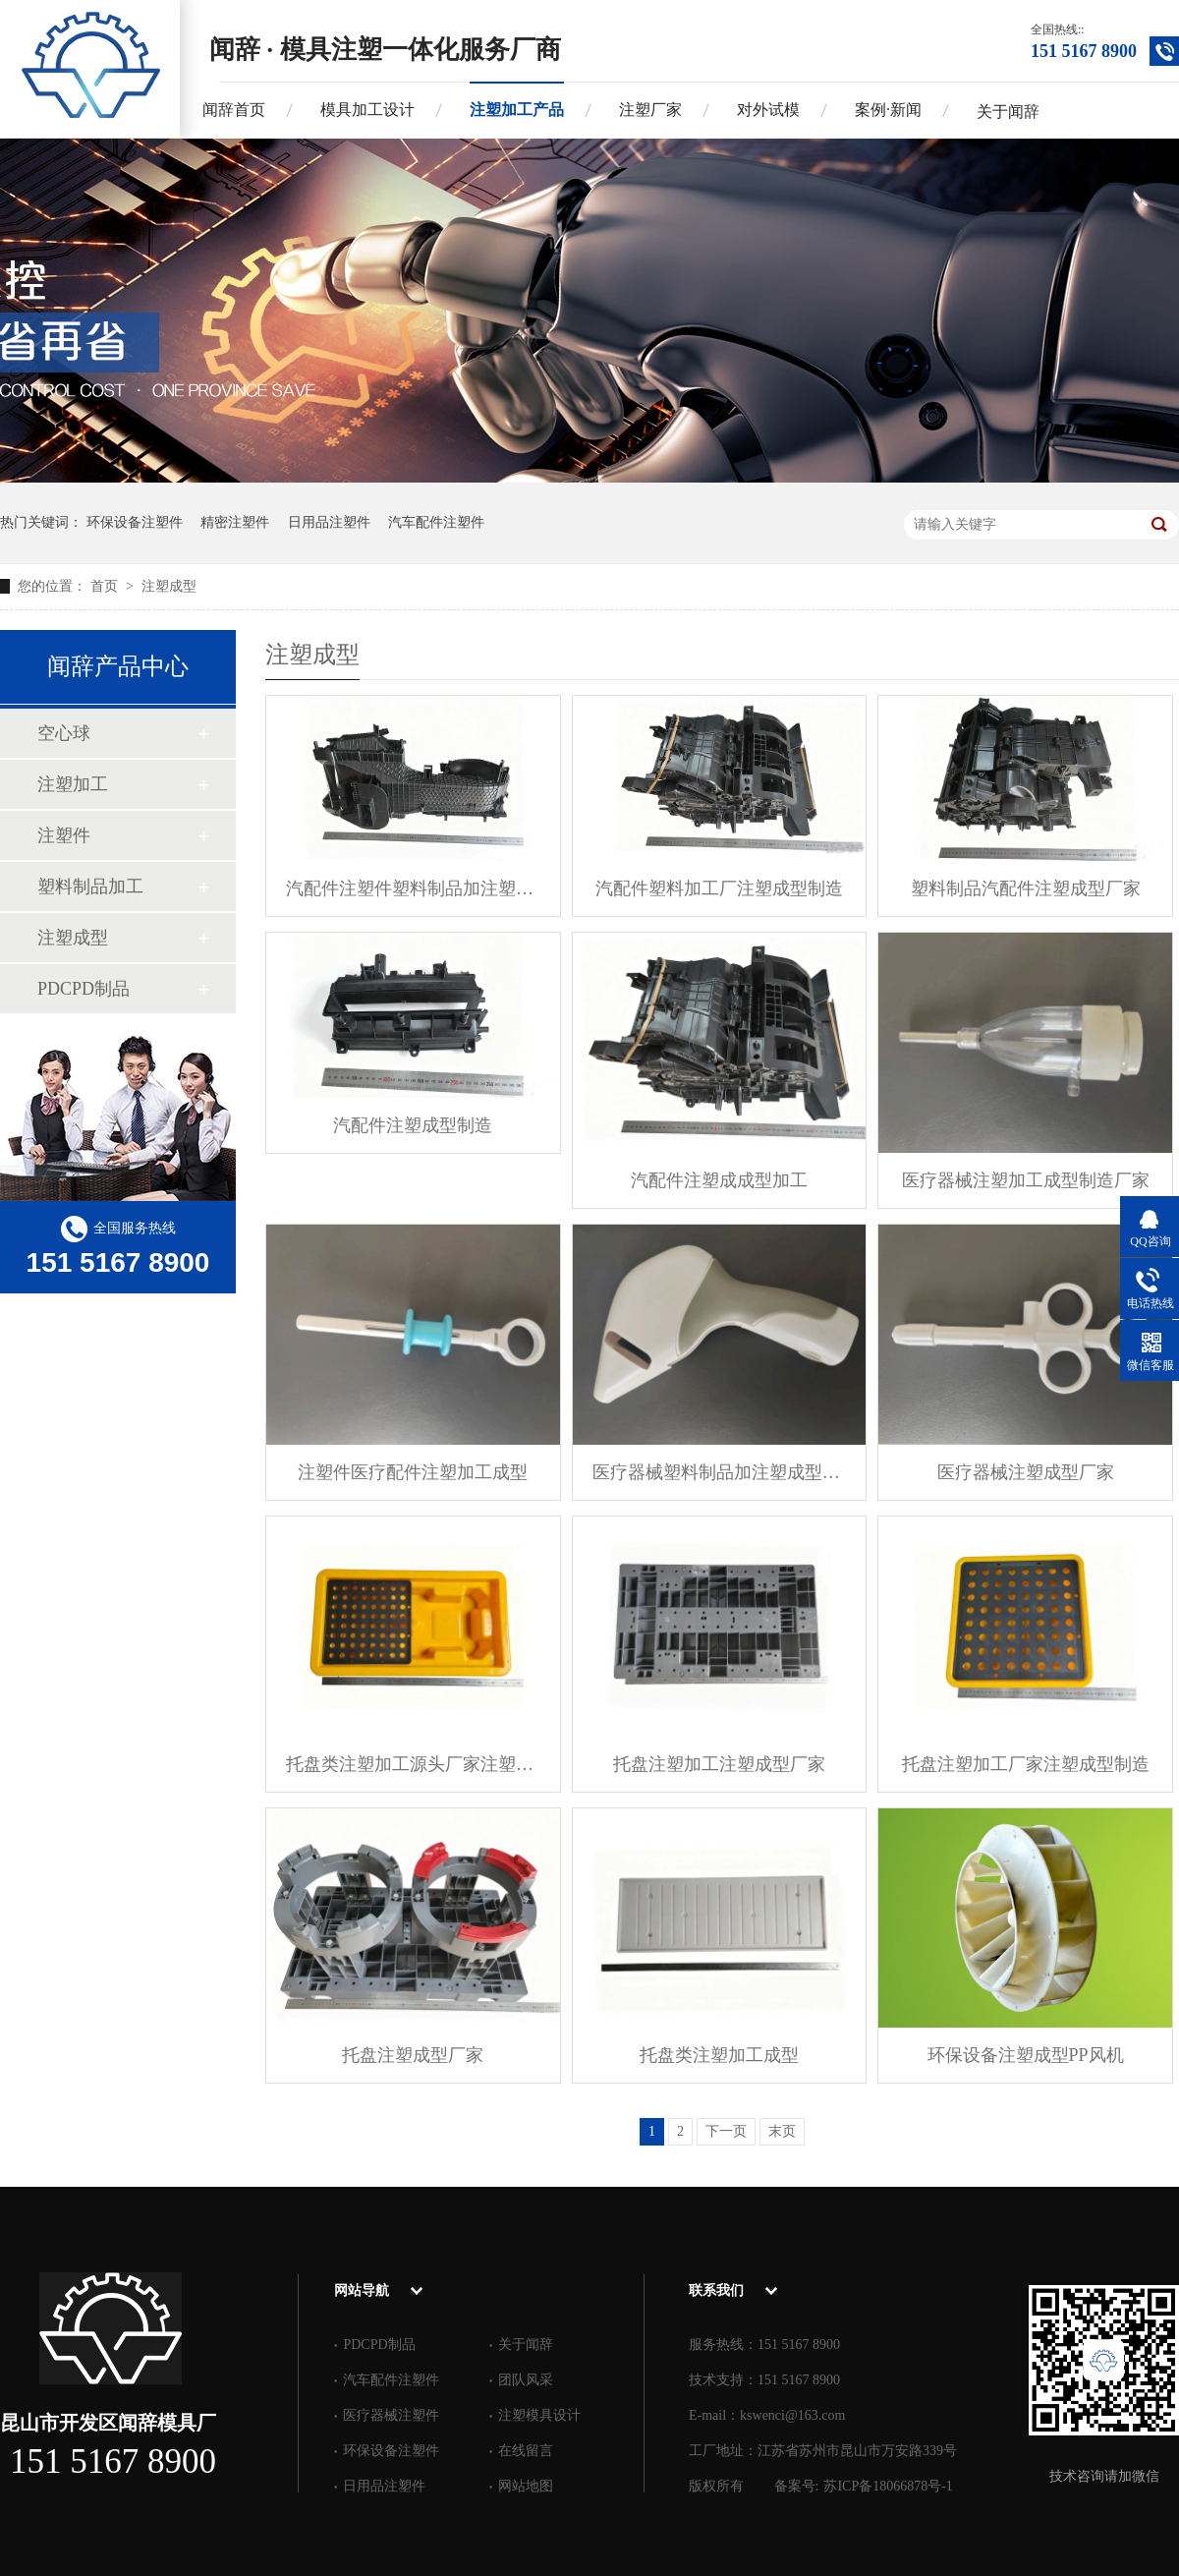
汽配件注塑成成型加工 (719, 1180)
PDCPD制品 (83, 989)
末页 (782, 2131)
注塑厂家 (650, 109)
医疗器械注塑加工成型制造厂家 (1026, 1180)
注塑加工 (72, 784)
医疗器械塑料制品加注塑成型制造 (719, 1472)
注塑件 (63, 835)
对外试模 (768, 109)
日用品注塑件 (329, 522)
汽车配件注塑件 (436, 522)
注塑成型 (168, 586)
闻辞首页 (233, 109)
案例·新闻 (888, 109)
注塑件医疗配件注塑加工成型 (413, 1472)
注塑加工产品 (517, 109)
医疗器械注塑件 (391, 2415)
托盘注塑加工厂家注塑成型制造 (1026, 1764)
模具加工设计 (367, 109)
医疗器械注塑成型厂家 (1025, 1472)
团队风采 (525, 2380)
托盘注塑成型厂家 (412, 2055)
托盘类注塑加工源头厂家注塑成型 (413, 1764)
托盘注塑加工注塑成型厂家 (719, 1764)
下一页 (726, 2131)
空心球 (63, 733)
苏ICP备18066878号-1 (887, 2486)
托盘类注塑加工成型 (719, 2055)
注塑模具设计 (539, 2415)
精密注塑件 (234, 522)
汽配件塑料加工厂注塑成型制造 (719, 888)
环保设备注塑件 (134, 522)
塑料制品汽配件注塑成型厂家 (1026, 888)
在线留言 (525, 2450)
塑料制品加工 (90, 886)
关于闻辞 (1008, 111)
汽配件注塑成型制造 (412, 1125)
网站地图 (525, 2486)
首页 (106, 586)
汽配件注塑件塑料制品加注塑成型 (413, 888)
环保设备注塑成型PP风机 (1025, 2055)
